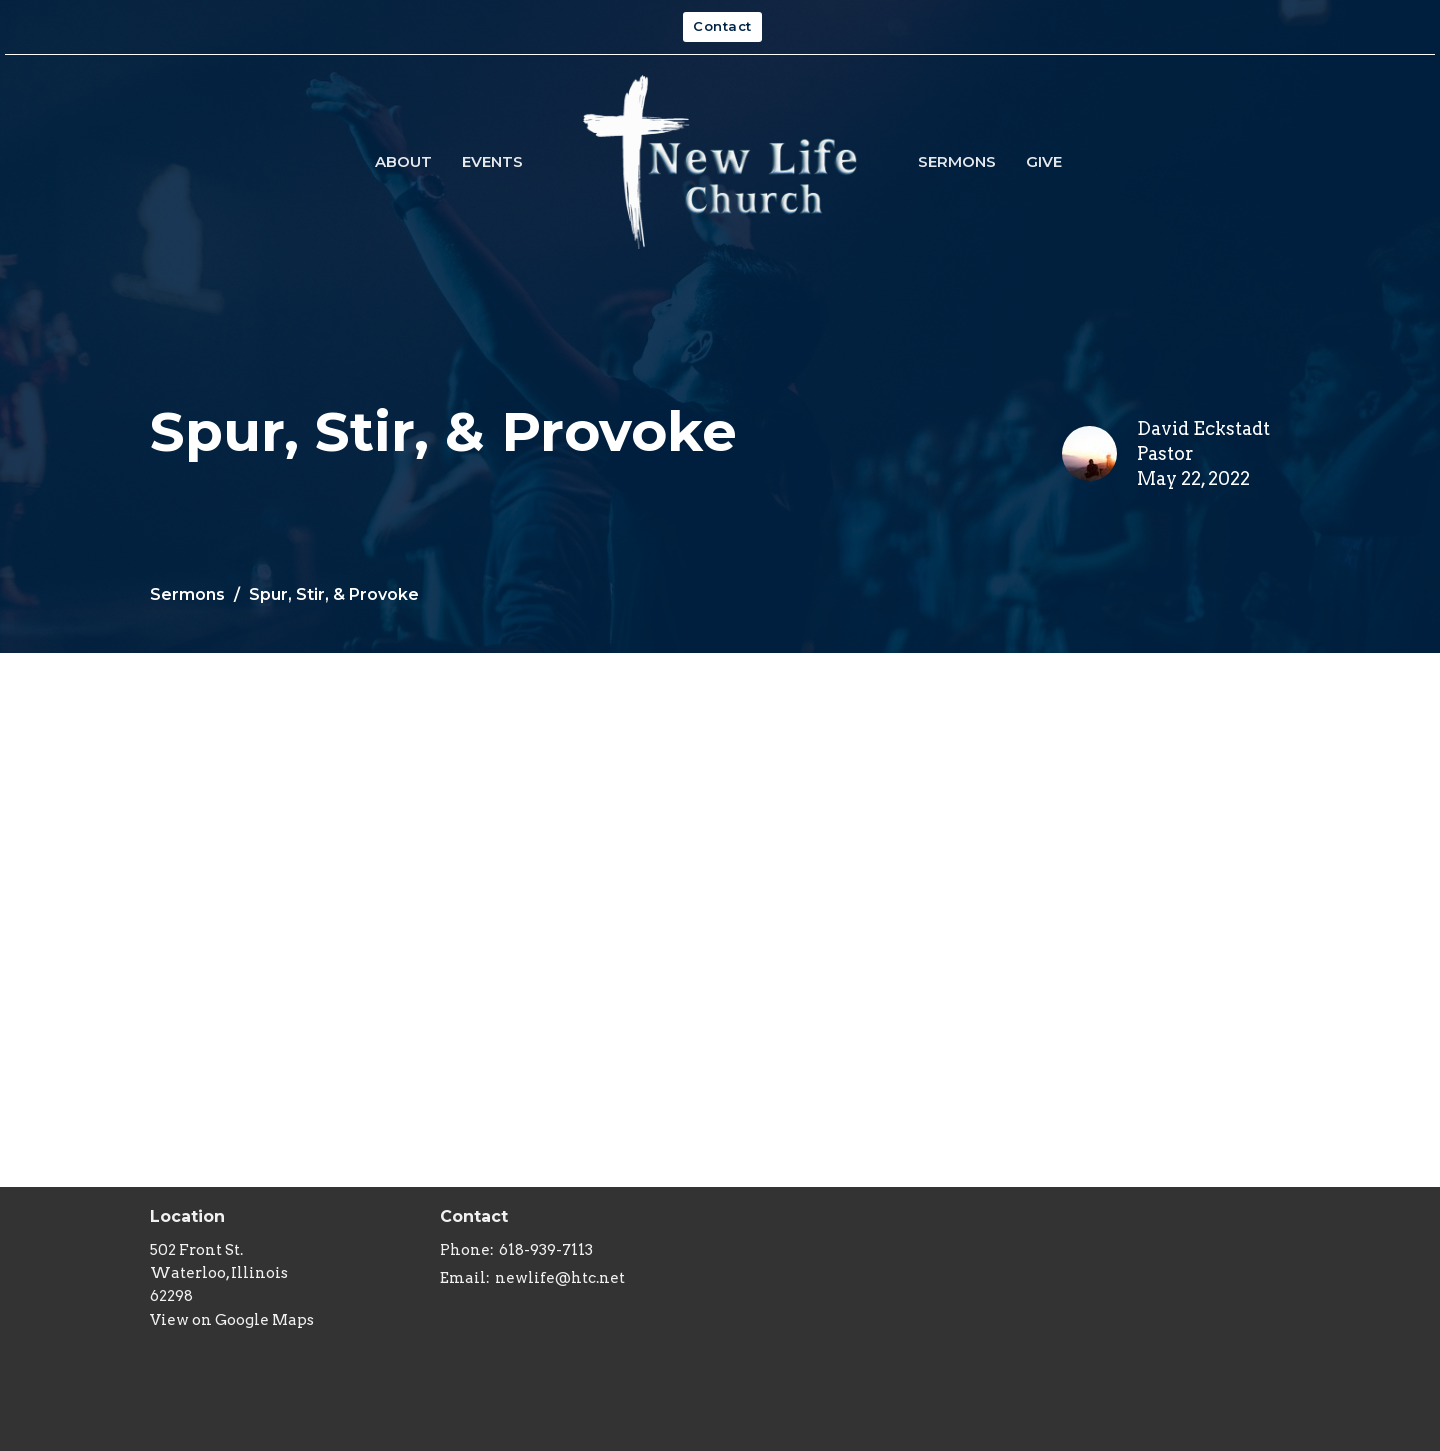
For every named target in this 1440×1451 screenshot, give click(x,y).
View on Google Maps (232, 1320)
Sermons (957, 161)
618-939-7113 (546, 1250)
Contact (722, 26)
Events (492, 161)
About (403, 161)
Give (1044, 161)
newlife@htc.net (560, 1278)
